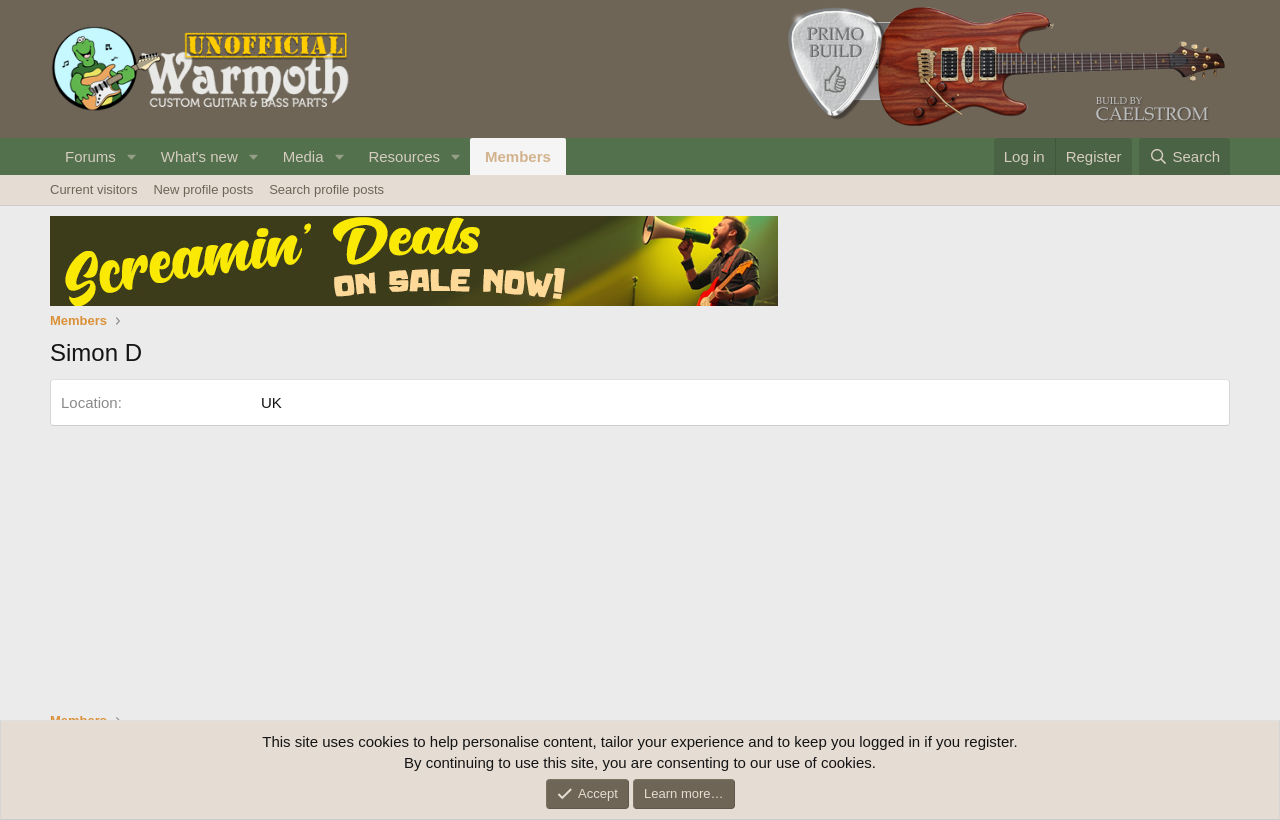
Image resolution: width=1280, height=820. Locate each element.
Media (303, 156)
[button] (132, 156)
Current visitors (93, 189)
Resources (404, 156)
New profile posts (203, 189)
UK (271, 402)
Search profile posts (326, 189)
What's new (199, 156)
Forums (90, 156)
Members (518, 156)
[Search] (1184, 156)
